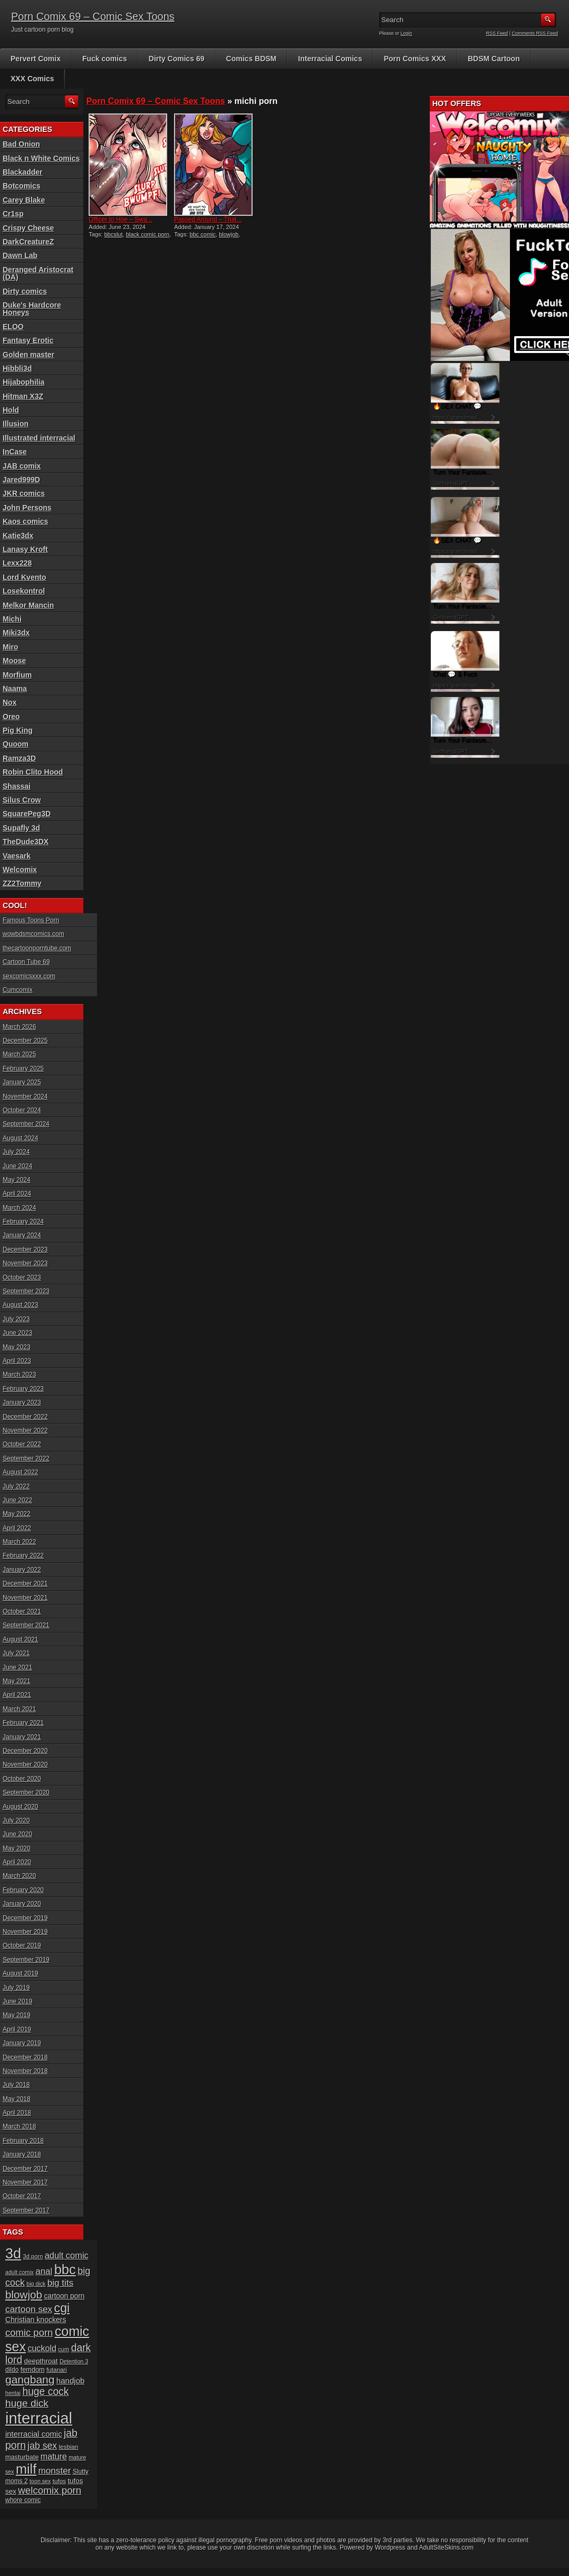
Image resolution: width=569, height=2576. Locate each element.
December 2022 (25, 1416)
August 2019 (20, 1973)
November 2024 (25, 1096)
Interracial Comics (330, 58)
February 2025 (23, 1068)
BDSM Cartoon (494, 58)
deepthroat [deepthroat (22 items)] (41, 2361)
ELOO (13, 326)
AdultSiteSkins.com (446, 2547)
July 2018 (16, 2084)
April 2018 (17, 2112)
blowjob (228, 234)
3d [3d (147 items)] (13, 2253)
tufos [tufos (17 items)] (59, 2480)
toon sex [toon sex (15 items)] (40, 2481)
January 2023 (22, 1402)
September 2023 (26, 1291)
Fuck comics (104, 58)
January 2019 (22, 2043)
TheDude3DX (26, 841)
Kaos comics (25, 521)
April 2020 (17, 1862)
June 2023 (17, 1333)
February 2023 (23, 1388)
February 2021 (23, 1722)
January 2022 (22, 1569)
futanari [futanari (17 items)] (56, 2369)
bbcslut (113, 234)
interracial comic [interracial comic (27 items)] (33, 2434)
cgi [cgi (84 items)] (62, 2308)
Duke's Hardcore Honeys (32, 309)
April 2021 (17, 1695)
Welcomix (20, 869)
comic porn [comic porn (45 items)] (29, 2332)
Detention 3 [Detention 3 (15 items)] (74, 2361)
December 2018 (25, 2057)
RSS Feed (497, 33)
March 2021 (19, 1709)
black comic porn (148, 234)
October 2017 (22, 2196)
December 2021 (25, 1583)
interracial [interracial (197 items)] (38, 2418)
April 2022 (17, 1528)
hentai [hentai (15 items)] (13, 2393)
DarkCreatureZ (28, 241)
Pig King (18, 730)
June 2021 (17, 1667)
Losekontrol (24, 591)
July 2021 (16, 1653)
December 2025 (25, 1040)
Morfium (17, 675)
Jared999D (21, 479)
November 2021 (25, 1597)
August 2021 (20, 1639)
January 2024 (22, 1235)
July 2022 (16, 1486)
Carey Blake (24, 200)
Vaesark (17, 856)
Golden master (28, 354)
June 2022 (17, 1500)
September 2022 (26, 1458)
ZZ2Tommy (22, 883)
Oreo (11, 716)
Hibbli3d (17, 368)
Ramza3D (19, 758)
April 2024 (17, 1193)
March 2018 (19, 2126)
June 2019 (17, 2001)
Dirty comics (25, 291)
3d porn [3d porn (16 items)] (33, 2256)
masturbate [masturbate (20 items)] (21, 2457)
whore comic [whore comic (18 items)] (23, 2500)
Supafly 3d (21, 828)
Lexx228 (17, 563)
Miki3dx (16, 632)
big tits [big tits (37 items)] (60, 2283)
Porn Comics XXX (415, 58)
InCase (15, 451)
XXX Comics (32, 78)
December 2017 (25, 2168)
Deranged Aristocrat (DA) (38, 273)
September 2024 (26, 1124)
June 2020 (17, 1834)
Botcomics (22, 186)
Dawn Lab (20, 255)
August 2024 (20, 1138)
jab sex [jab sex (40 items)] (42, 2445)
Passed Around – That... (208, 219)
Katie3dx (18, 535)
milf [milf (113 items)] (26, 2468)
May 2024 (17, 1180)
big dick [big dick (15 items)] (35, 2284)
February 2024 (23, 1221)
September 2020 (26, 1792)
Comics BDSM (251, 58)
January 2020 (22, 1903)
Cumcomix (18, 990)
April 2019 (17, 2029)
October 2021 (22, 1611)
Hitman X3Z (23, 396)
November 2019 (25, 1931)
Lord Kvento (24, 577)
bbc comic (203, 234)
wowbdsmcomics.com (33, 934)
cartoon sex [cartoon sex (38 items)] (28, 2309)
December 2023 (25, 1249)
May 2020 (17, 1848)
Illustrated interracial (39, 438)
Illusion (15, 423)
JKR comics (24, 493)
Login (406, 33)
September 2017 (26, 2210)
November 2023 (25, 1263)
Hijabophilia (23, 382)
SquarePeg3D (27, 813)
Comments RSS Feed (535, 33)
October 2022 (22, 1444)
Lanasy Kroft (25, 549)
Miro (10, 647)
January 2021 (22, 1737)
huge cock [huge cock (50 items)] (45, 2391)
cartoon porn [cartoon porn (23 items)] (64, 2296)
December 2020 (25, 1750)
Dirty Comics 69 (177, 58)
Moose (14, 660)
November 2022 (25, 1430)
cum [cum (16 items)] (63, 2349)
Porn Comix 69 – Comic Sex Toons (93, 16)
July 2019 (16, 1987)
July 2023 (16, 1319)
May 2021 (17, 1681)
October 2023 (22, 1277)
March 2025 (19, 1054)
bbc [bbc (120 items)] (65, 2269)
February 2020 (23, 1890)
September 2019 (26, 1959)
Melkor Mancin (28, 605)
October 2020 (22, 1778)
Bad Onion (21, 144)
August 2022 (20, 1472)
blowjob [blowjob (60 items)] (23, 2294)
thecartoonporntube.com (37, 948)
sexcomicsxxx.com (29, 976)
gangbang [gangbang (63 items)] (29, 2379)
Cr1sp (13, 213)
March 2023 (19, 1374)
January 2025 (22, 1082)
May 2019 (17, 2015)
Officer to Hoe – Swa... (120, 219)
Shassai (17, 786)
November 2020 (25, 1764)
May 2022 (17, 1514)
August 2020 (20, 1806)
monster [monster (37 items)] (54, 2471)
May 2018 (17, 2099)
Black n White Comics (41, 158)
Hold (11, 410)
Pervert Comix (36, 58)
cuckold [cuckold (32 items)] (41, 2348)
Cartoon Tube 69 (26, 962)
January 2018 (22, 2154)
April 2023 (17, 1361)
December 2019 (25, 1918)
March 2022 (19, 1541)
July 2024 (16, 1152)
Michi (12, 619)
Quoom (15, 744)
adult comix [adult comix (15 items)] (19, 2272)
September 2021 (26, 1625)
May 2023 (17, 1347)
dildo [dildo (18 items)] (11, 2369)
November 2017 (25, 2182)
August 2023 (20, 1305)
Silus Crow (22, 800)
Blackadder (22, 172)
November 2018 (25, 2071)
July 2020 (16, 1820)
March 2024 (19, 1207)
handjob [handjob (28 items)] (70, 2380)
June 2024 (17, 1166)
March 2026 (19, 1027)
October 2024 (22, 1110)
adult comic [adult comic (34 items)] (67, 2255)
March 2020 (19, 1875)
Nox (9, 702)
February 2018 (23, 2140)
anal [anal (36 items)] (43, 2271)
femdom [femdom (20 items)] (33, 2369)
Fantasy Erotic (28, 340)
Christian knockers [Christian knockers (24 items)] (35, 2319)
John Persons (27, 507)
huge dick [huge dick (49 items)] (27, 2403)
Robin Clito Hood (33, 772)
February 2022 (23, 1555)
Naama (15, 688)
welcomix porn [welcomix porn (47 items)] (49, 2490)
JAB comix (22, 466)
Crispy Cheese (28, 228)
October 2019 (22, 1945)
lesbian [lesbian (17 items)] (68, 2446)
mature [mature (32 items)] (54, 2456)
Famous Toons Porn (31, 920)
